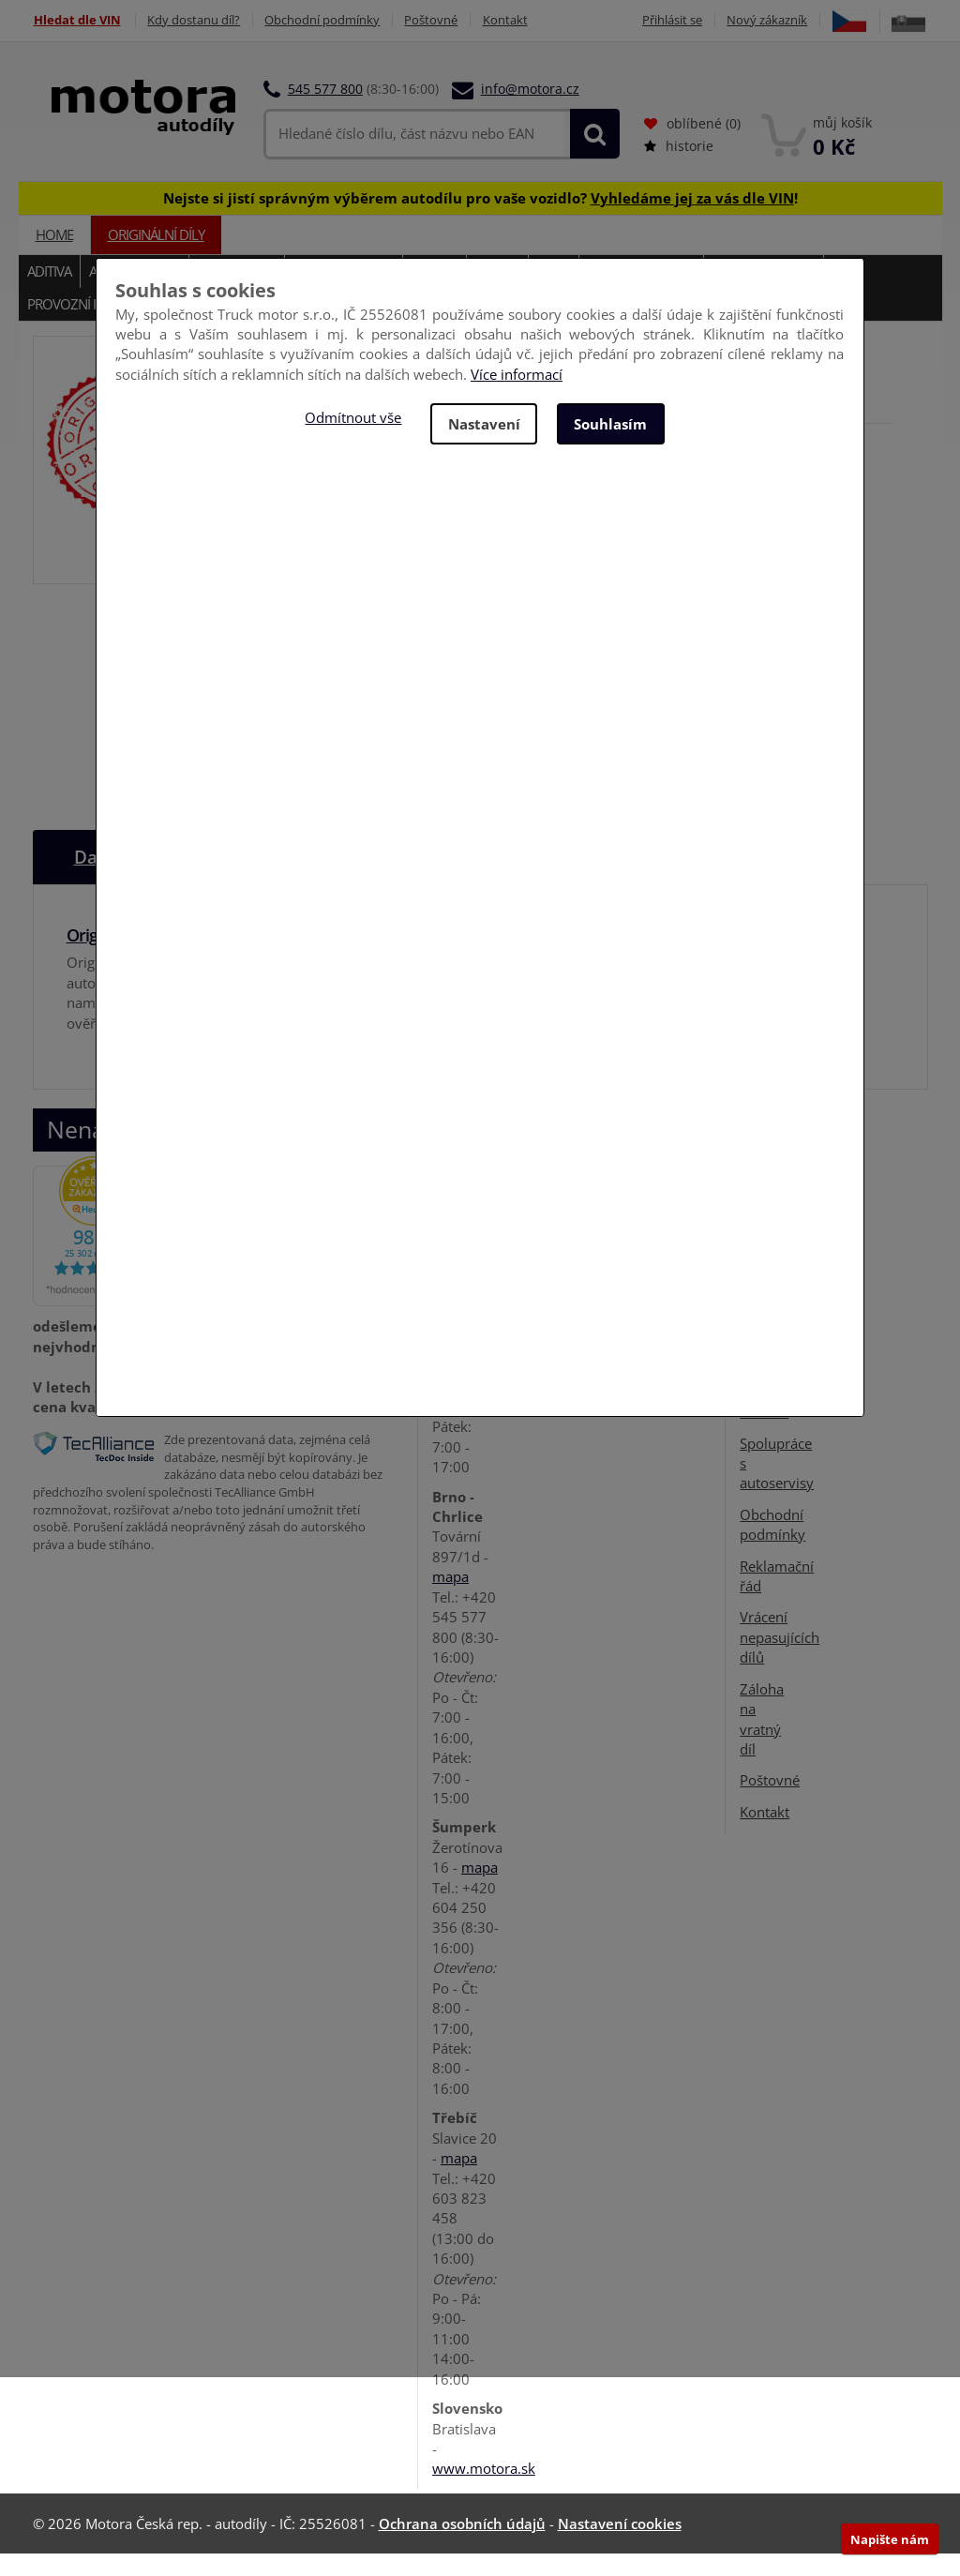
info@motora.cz (530, 112)
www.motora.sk (483, 2490)
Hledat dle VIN (76, 20)
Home (54, 258)
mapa (450, 1598)
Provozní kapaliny (87, 327)
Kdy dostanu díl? (194, 20)
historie (678, 169)
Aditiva (49, 294)
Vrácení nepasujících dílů (779, 1659)
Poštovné (433, 20)
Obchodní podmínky (324, 20)
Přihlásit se (717, 20)
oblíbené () (692, 147)
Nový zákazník (812, 20)
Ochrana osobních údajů (462, 2546)
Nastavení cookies (620, 2546)
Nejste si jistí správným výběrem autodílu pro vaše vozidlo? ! (480, 220)
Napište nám (889, 2539)
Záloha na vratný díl (762, 1741)
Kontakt (508, 20)
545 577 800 (325, 112)
